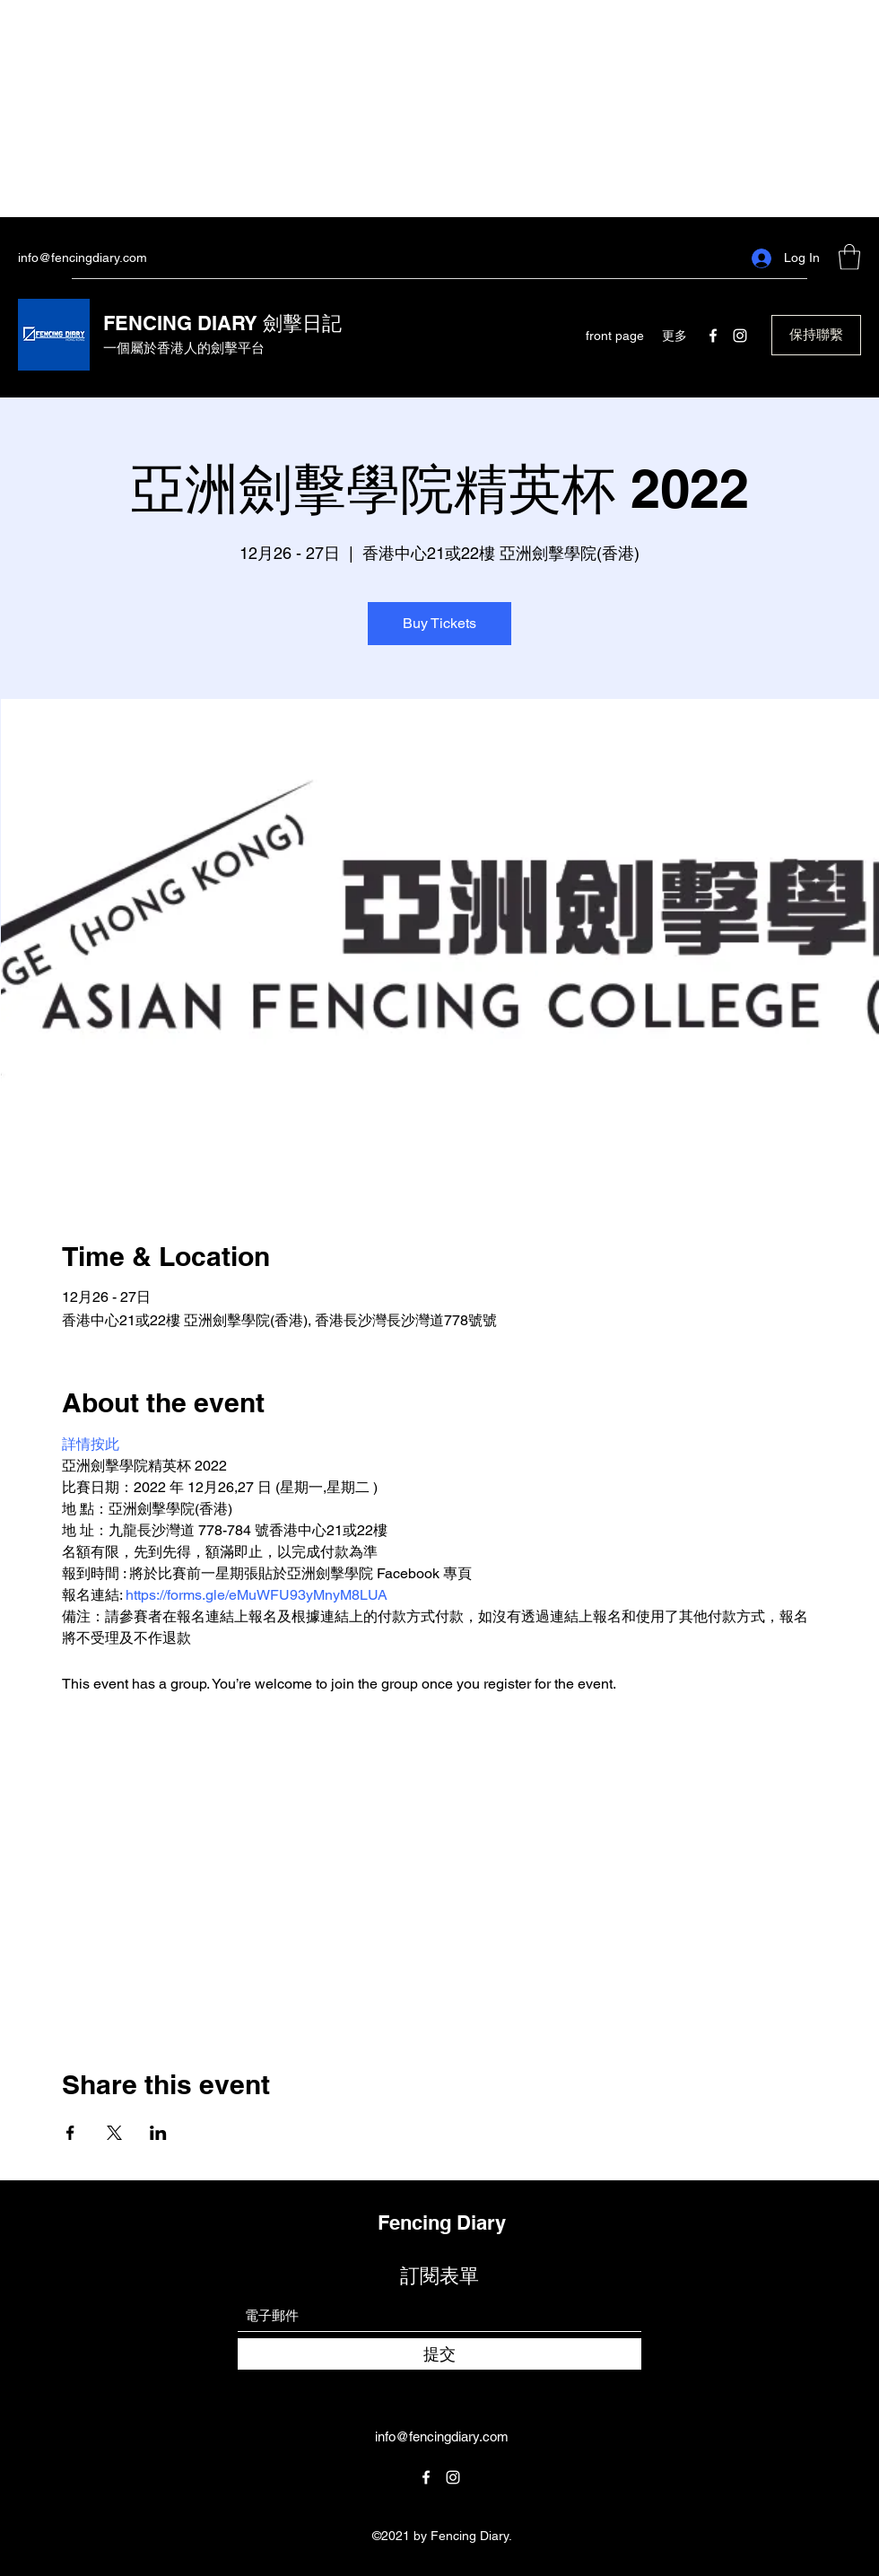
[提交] (439, 2354)
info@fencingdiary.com (82, 257)
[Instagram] (740, 336)
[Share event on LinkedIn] (158, 2133)
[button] (849, 257)
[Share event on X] (114, 2133)
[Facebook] (713, 336)
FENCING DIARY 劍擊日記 (222, 323)
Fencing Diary (442, 2222)
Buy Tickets (439, 623)
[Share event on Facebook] (70, 2133)
